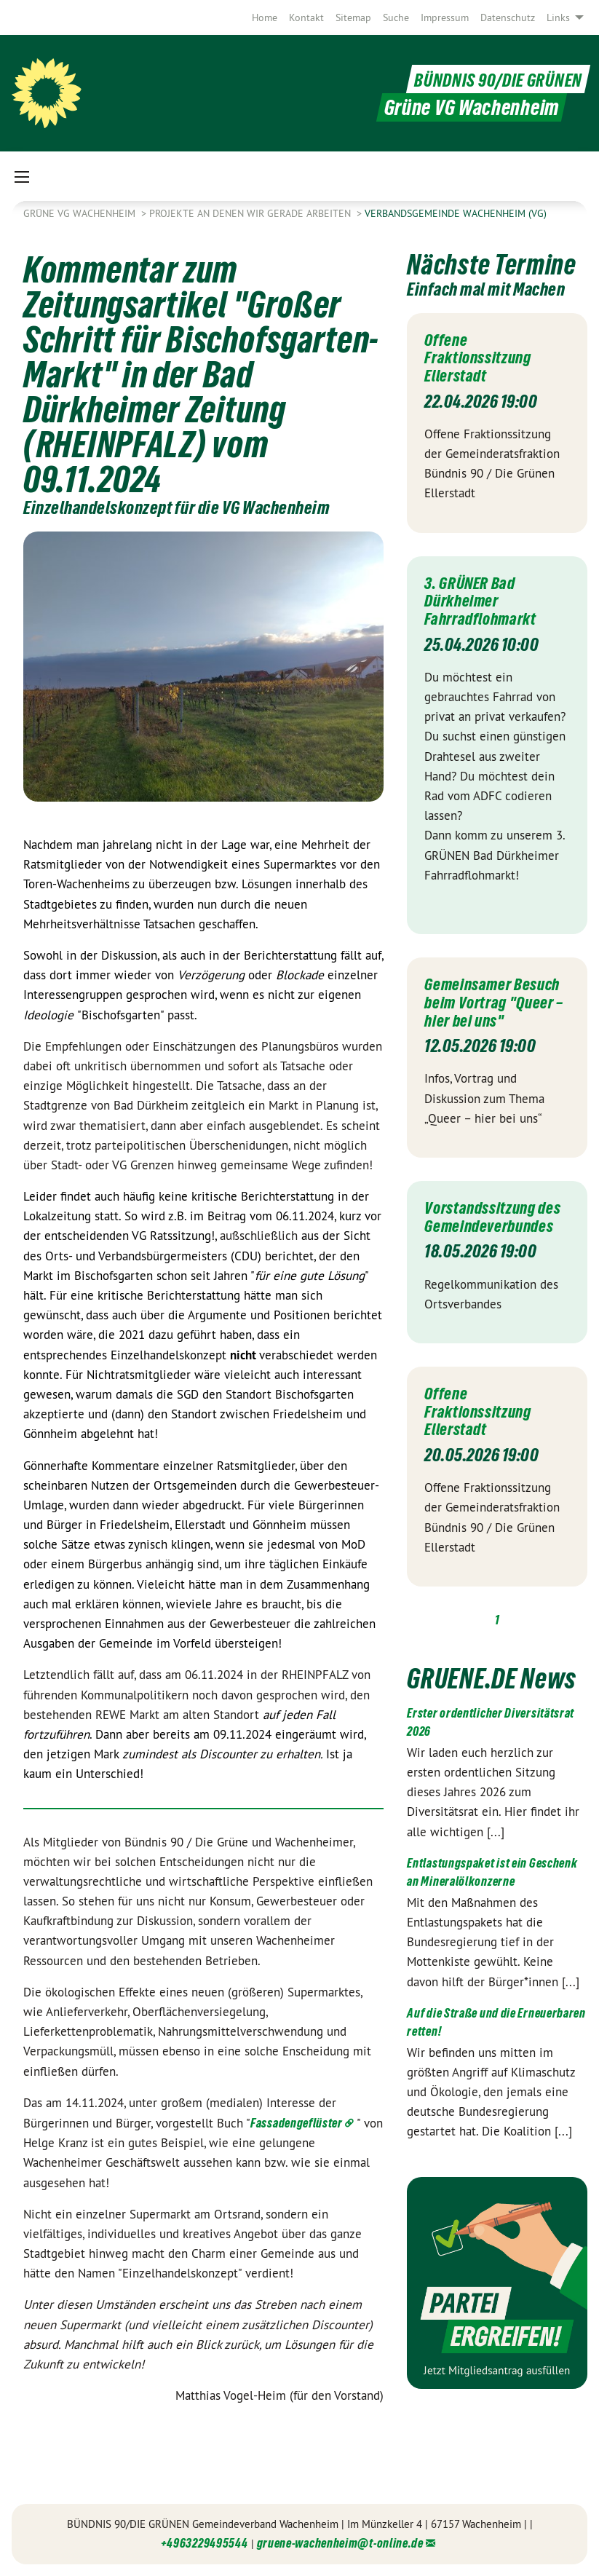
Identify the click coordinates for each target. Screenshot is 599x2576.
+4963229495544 (204, 2543)
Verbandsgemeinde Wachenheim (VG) (456, 213)
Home (264, 17)
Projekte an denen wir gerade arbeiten (251, 213)
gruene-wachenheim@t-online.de (340, 2543)
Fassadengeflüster (296, 2122)
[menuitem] (264, 17)
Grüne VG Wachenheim (80, 213)
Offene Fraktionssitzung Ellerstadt (482, 356)
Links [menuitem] (558, 17)
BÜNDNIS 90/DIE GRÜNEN (484, 79)
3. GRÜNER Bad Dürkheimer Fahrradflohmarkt (485, 598)
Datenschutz (507, 17)
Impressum (445, 17)
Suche (396, 17)
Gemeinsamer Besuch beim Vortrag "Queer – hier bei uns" (495, 1007)
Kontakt (306, 17)
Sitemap (353, 17)
